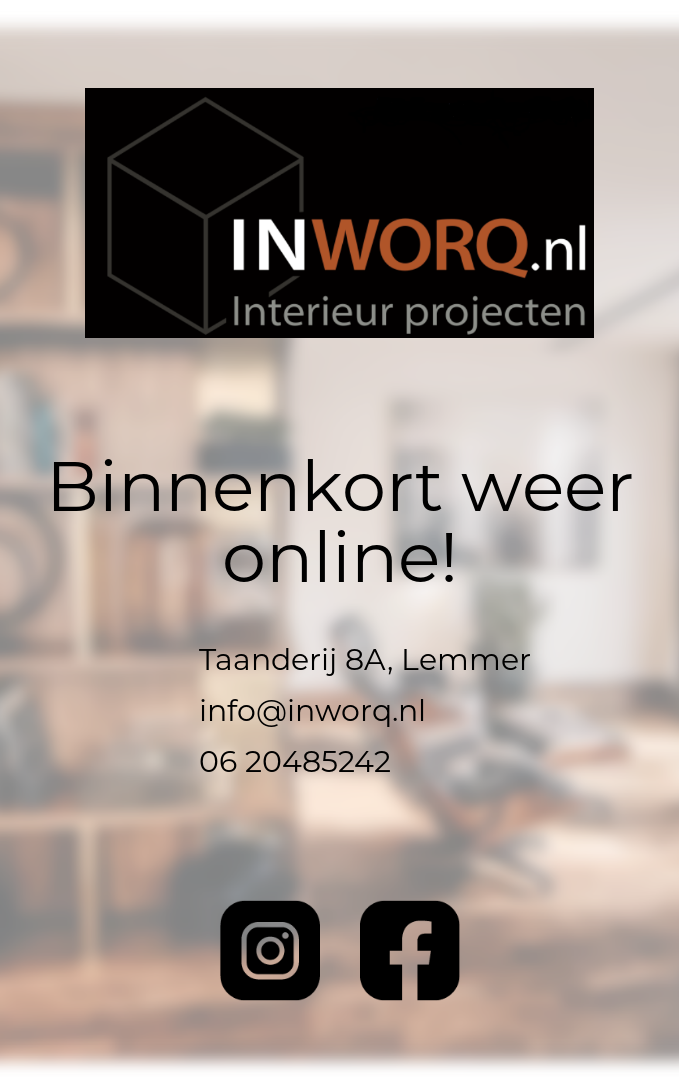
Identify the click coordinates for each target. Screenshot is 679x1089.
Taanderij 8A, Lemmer (365, 662)
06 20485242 (295, 764)
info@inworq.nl (312, 713)
